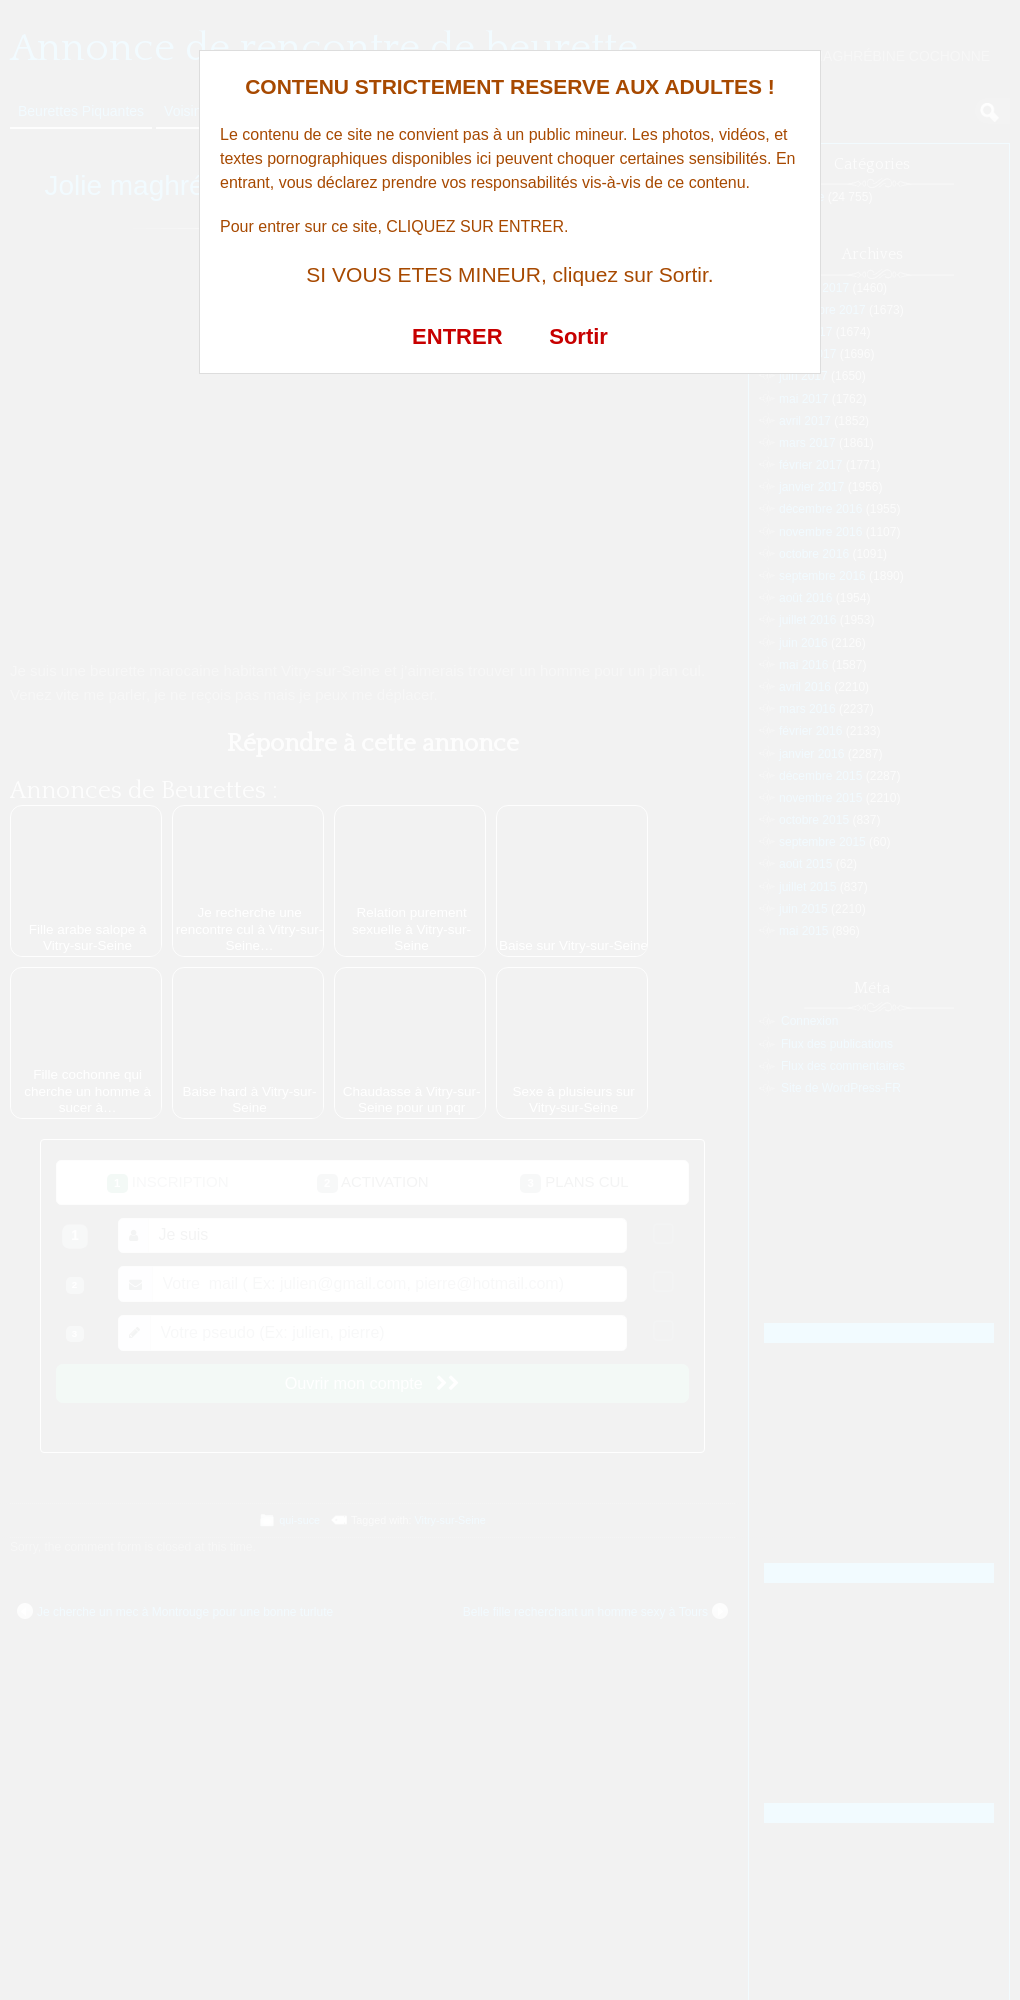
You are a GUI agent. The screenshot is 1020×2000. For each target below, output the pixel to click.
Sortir (578, 336)
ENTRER (457, 336)
